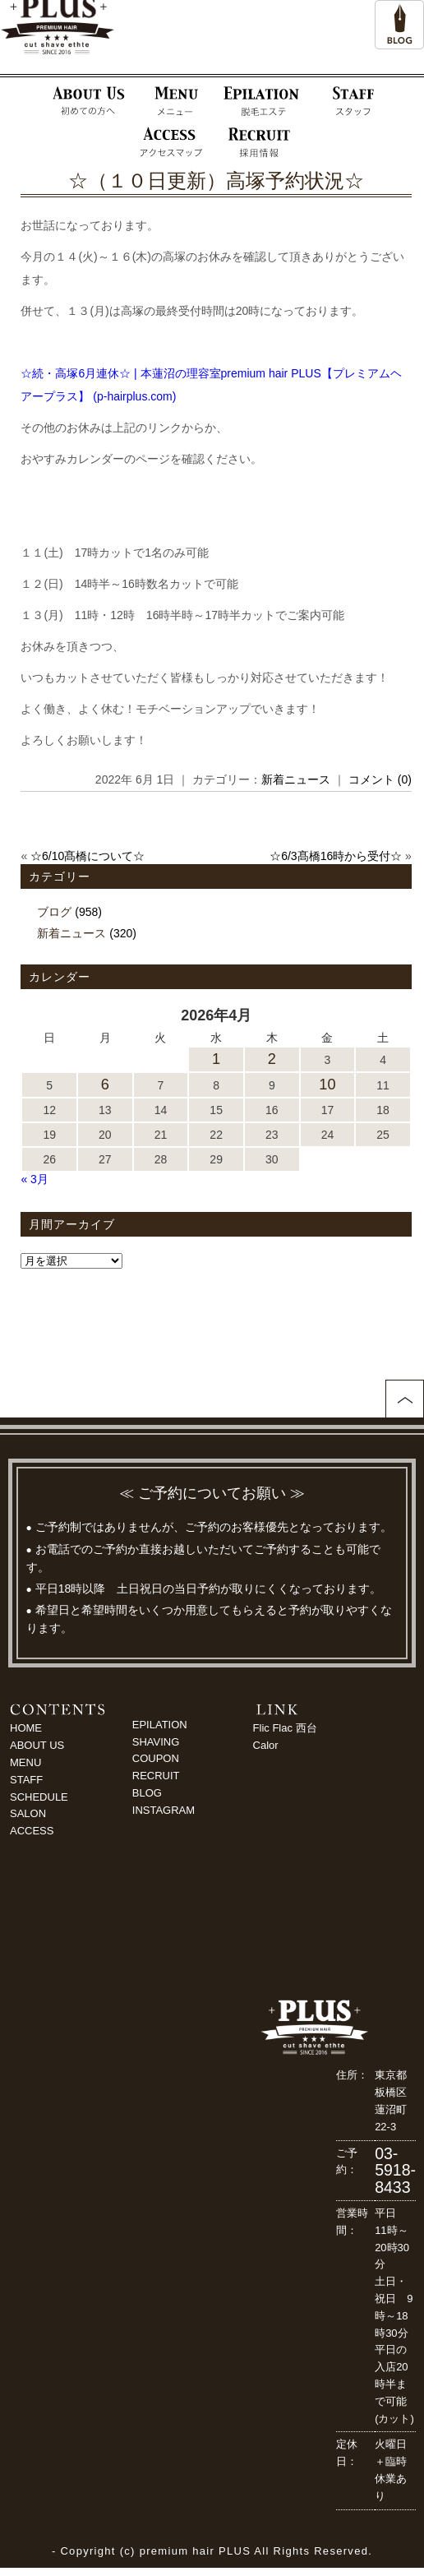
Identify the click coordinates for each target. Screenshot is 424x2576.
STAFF (26, 1780)
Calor (266, 1745)
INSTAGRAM (163, 1810)
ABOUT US (37, 1745)
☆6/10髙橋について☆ (87, 856)
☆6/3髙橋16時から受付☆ (336, 856)
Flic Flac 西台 (285, 1728)
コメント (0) (380, 779)
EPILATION (159, 1724)
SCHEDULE (39, 1797)
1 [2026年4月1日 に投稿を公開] (216, 1059)
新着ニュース (295, 779)
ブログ (54, 911)
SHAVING (156, 1742)
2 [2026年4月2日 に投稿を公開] (272, 1059)
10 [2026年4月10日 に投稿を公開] (327, 1084)
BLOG (147, 1793)
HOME (26, 1728)
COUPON (155, 1758)
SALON (28, 1813)
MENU (25, 1762)
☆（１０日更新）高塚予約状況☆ (216, 180)
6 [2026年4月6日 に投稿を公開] (105, 1084)
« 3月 (34, 1179)
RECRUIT (156, 1775)
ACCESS (31, 1830)
